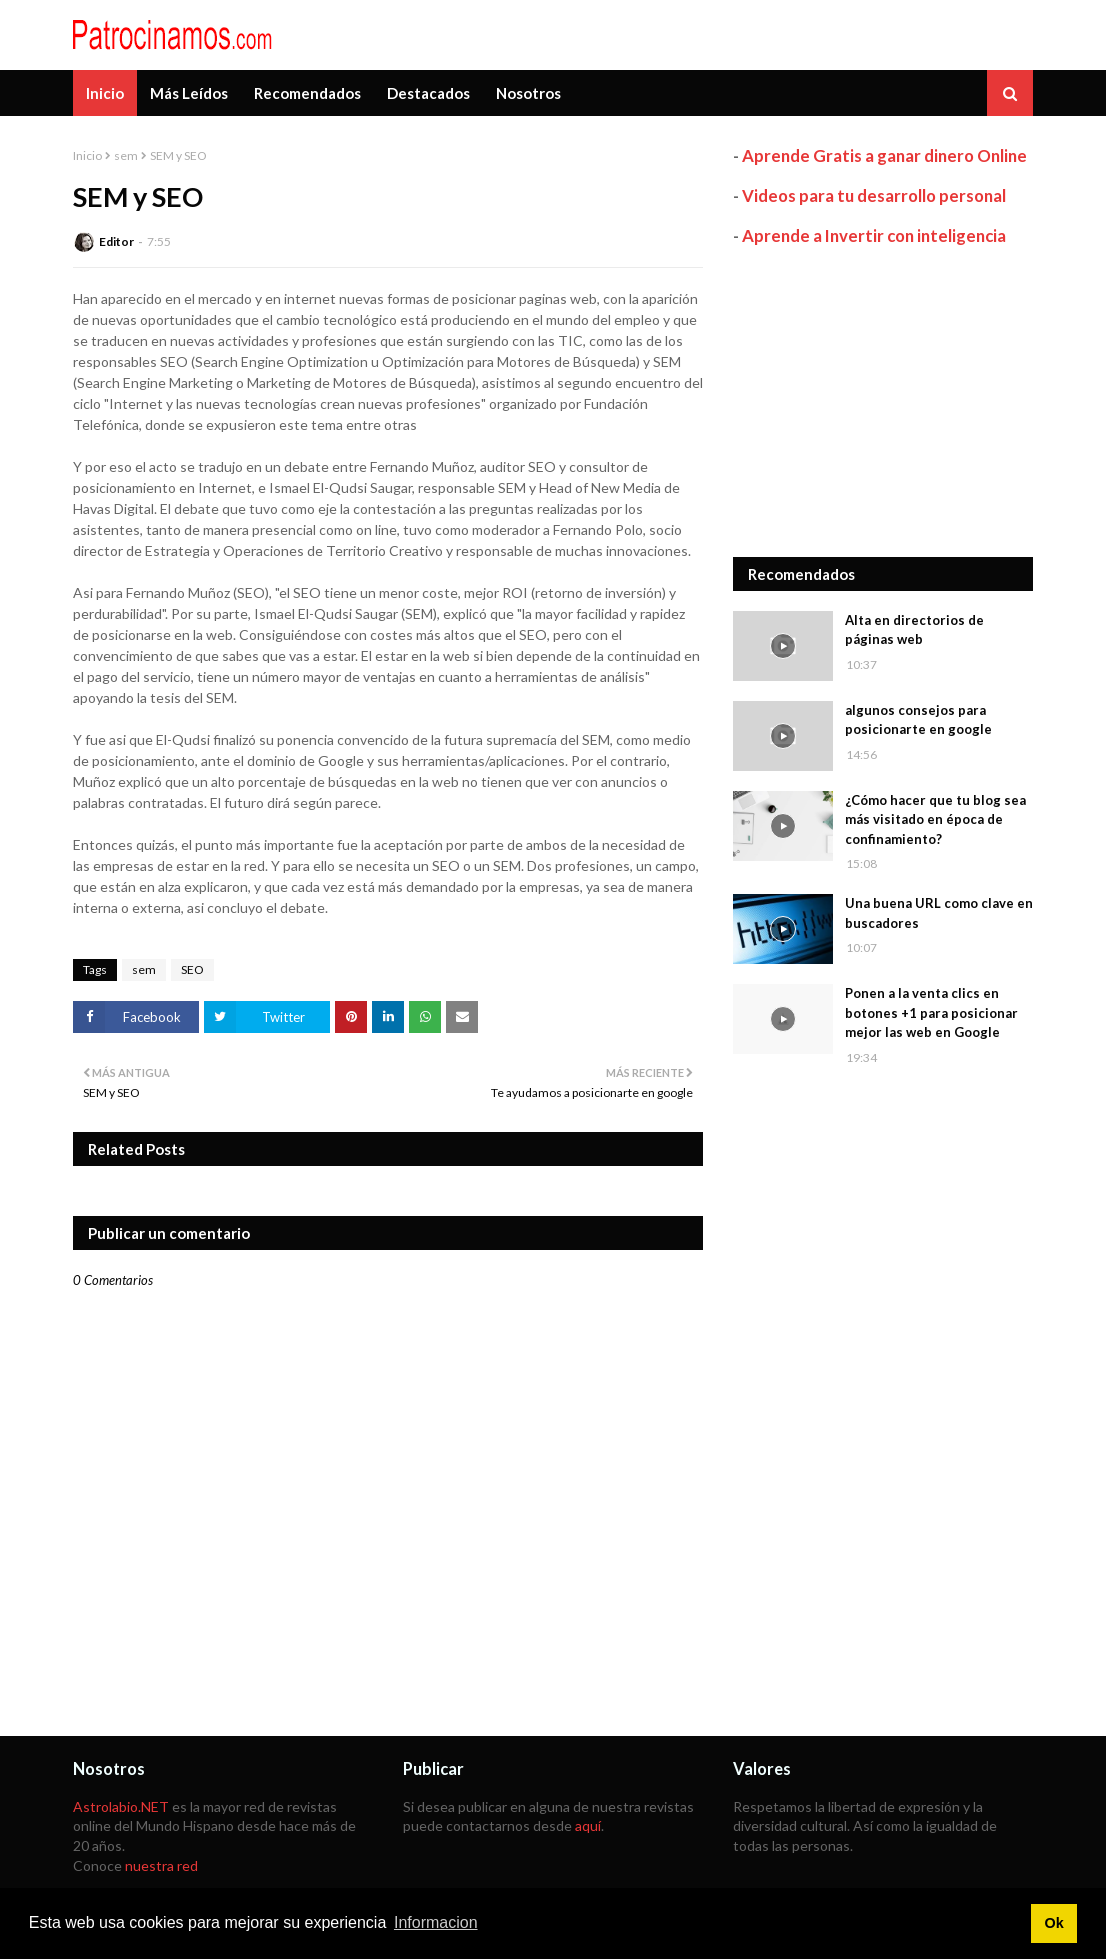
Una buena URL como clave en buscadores (939, 913)
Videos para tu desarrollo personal (874, 195)
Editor (116, 241)
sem (126, 155)
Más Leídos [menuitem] (189, 93)
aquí (588, 1825)
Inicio (87, 155)
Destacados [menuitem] (428, 93)
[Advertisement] (883, 402)
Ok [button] (1053, 1923)
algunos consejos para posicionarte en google (918, 720)
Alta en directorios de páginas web (914, 630)
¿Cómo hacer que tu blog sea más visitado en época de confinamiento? (935, 819)
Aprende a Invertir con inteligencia (874, 235)
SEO (192, 969)
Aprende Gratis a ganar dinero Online (884, 155)
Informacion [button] (436, 1922)
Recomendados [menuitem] (307, 93)
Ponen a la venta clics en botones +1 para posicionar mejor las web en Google (931, 1012)
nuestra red (161, 1865)
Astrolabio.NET (121, 1806)
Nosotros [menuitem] (528, 93)
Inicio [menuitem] (105, 93)
